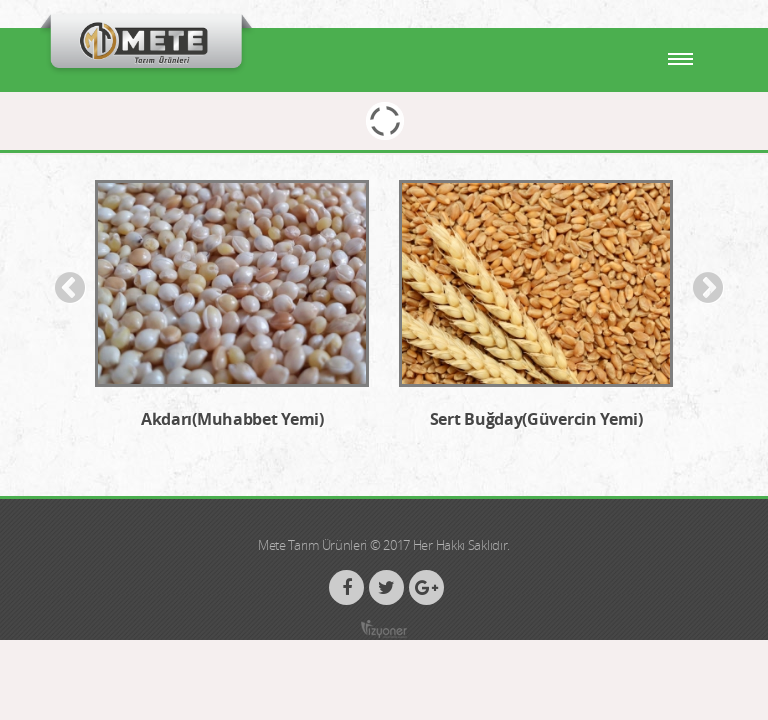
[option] (232, 315)
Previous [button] (70, 288)
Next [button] (708, 288)
